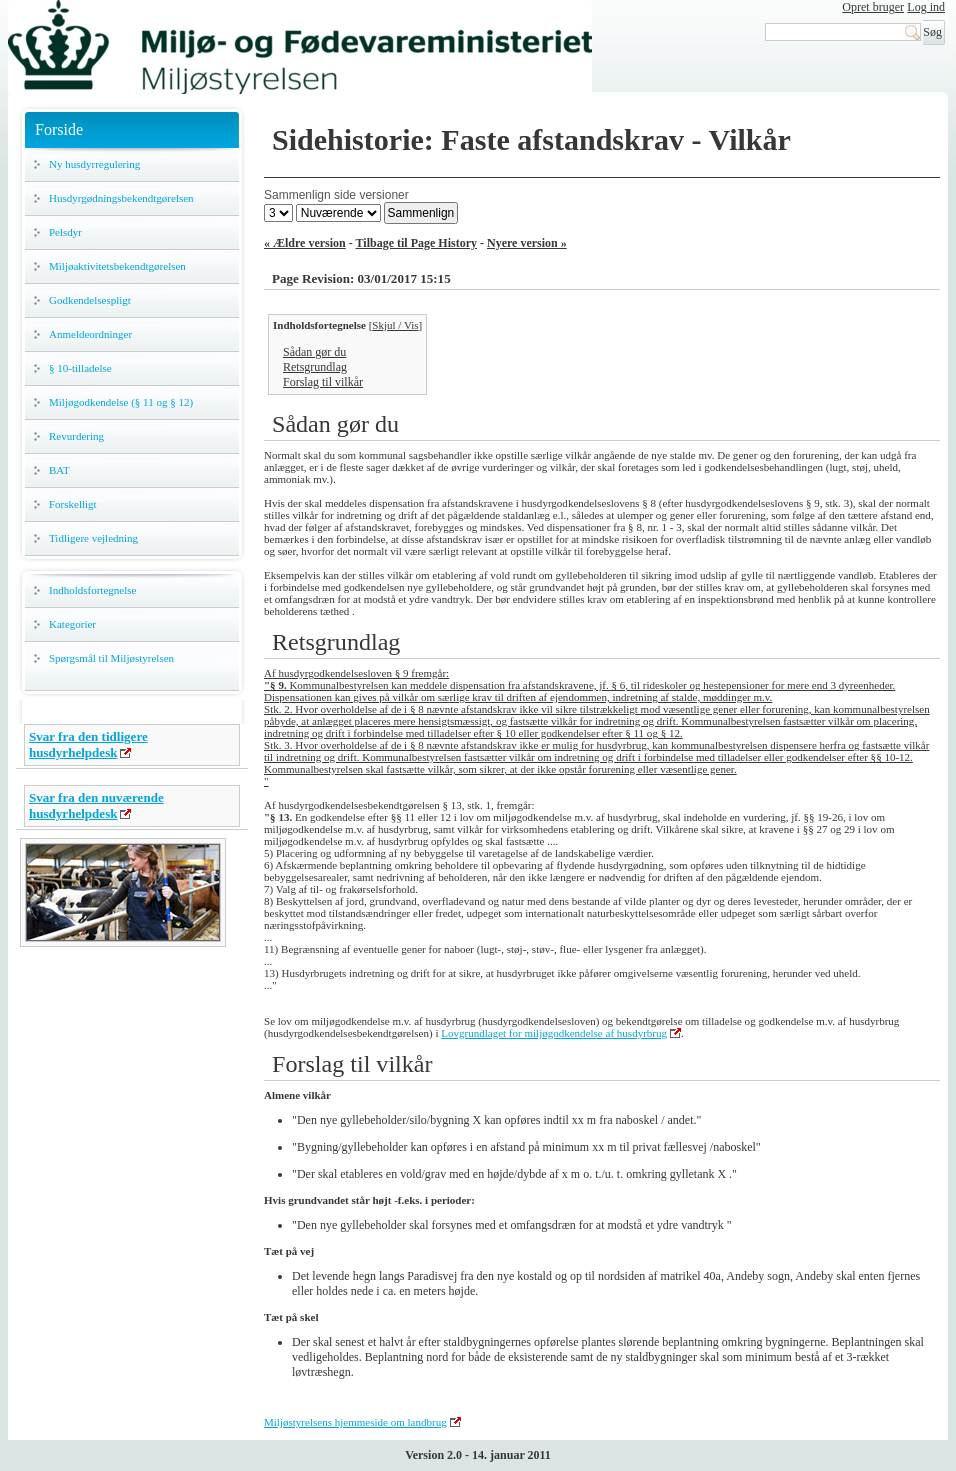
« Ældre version (305, 243)
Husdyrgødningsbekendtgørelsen (121, 198)
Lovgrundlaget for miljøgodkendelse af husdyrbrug (554, 1033)
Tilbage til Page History (416, 243)
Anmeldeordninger (90, 334)
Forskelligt (73, 504)
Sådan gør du (314, 352)
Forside (59, 129)
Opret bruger (873, 7)
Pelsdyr (65, 232)
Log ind (926, 7)
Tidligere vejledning (93, 538)
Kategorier (72, 624)
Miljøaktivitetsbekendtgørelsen (117, 266)
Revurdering (76, 436)
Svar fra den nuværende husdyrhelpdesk (96, 805)
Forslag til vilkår (323, 382)
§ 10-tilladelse (80, 368)
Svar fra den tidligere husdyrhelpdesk (88, 744)
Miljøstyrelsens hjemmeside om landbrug (355, 1422)
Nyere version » (527, 243)
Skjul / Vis (395, 325)
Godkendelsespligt (90, 300)
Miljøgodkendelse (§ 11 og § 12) (121, 402)
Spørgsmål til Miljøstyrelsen (111, 658)
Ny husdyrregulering (94, 164)
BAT (59, 470)
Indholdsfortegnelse (92, 590)
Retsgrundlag (315, 367)
